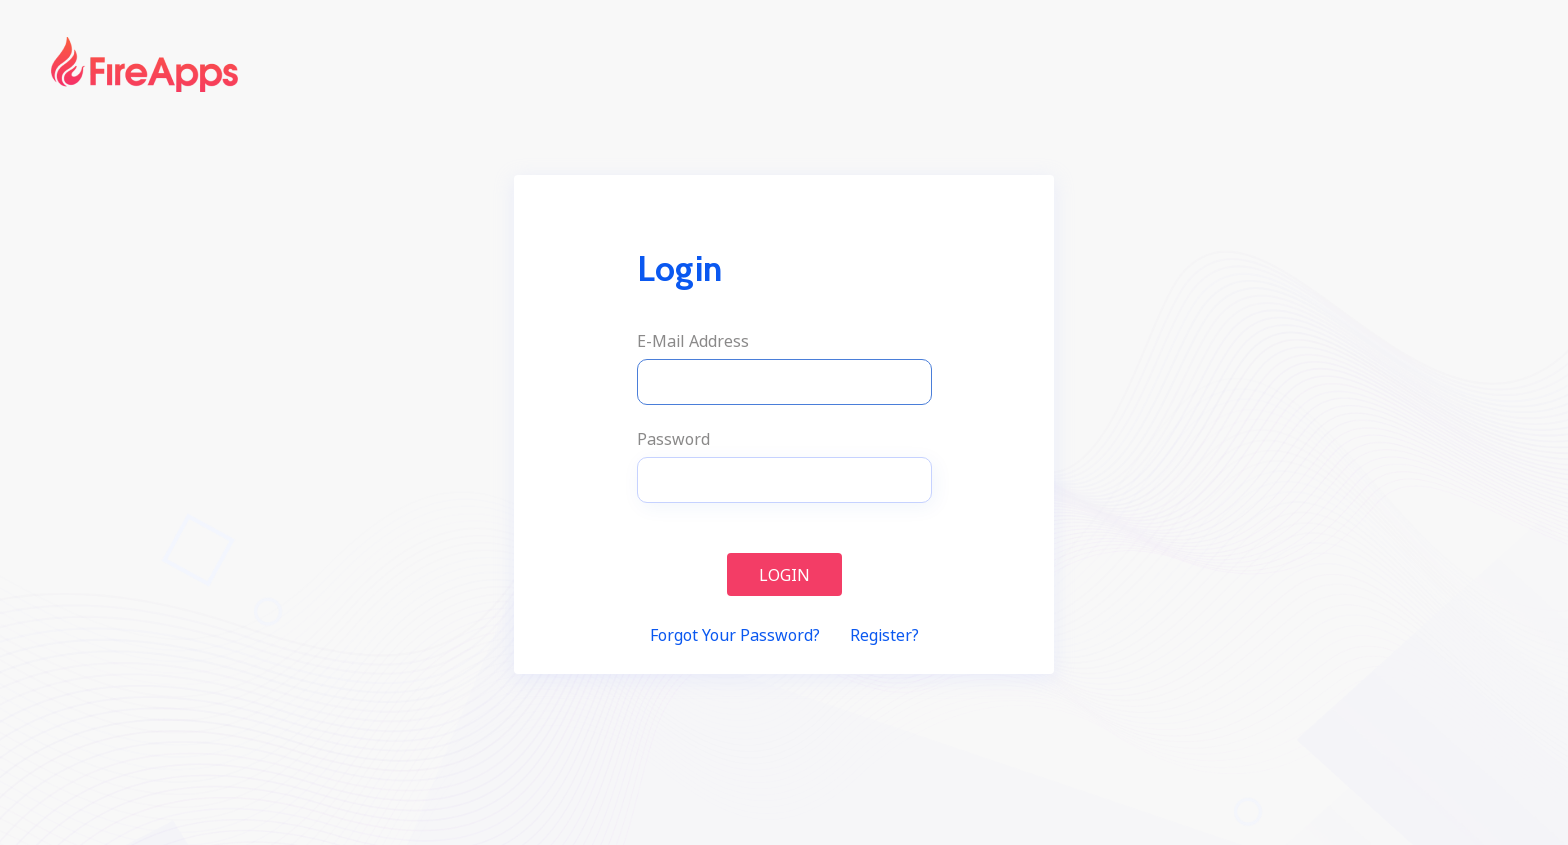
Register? (884, 635)
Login (784, 575)
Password (673, 439)
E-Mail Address (693, 341)
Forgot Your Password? (735, 635)
